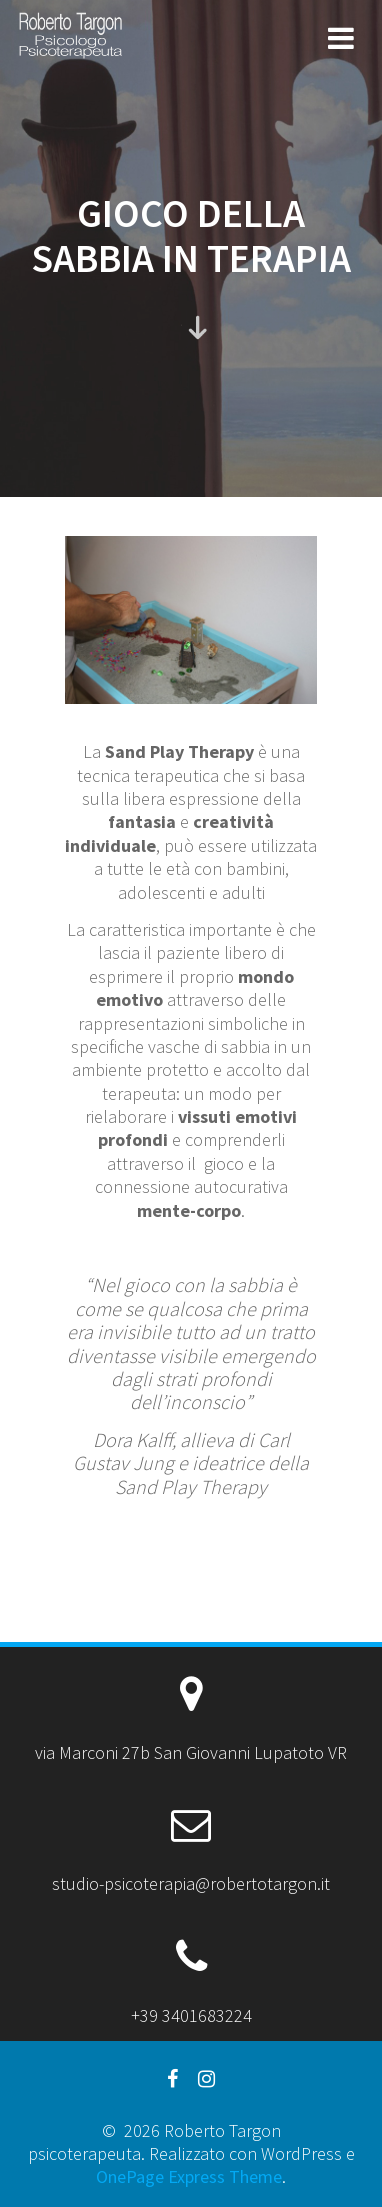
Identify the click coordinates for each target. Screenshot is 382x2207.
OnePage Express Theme (189, 2176)
